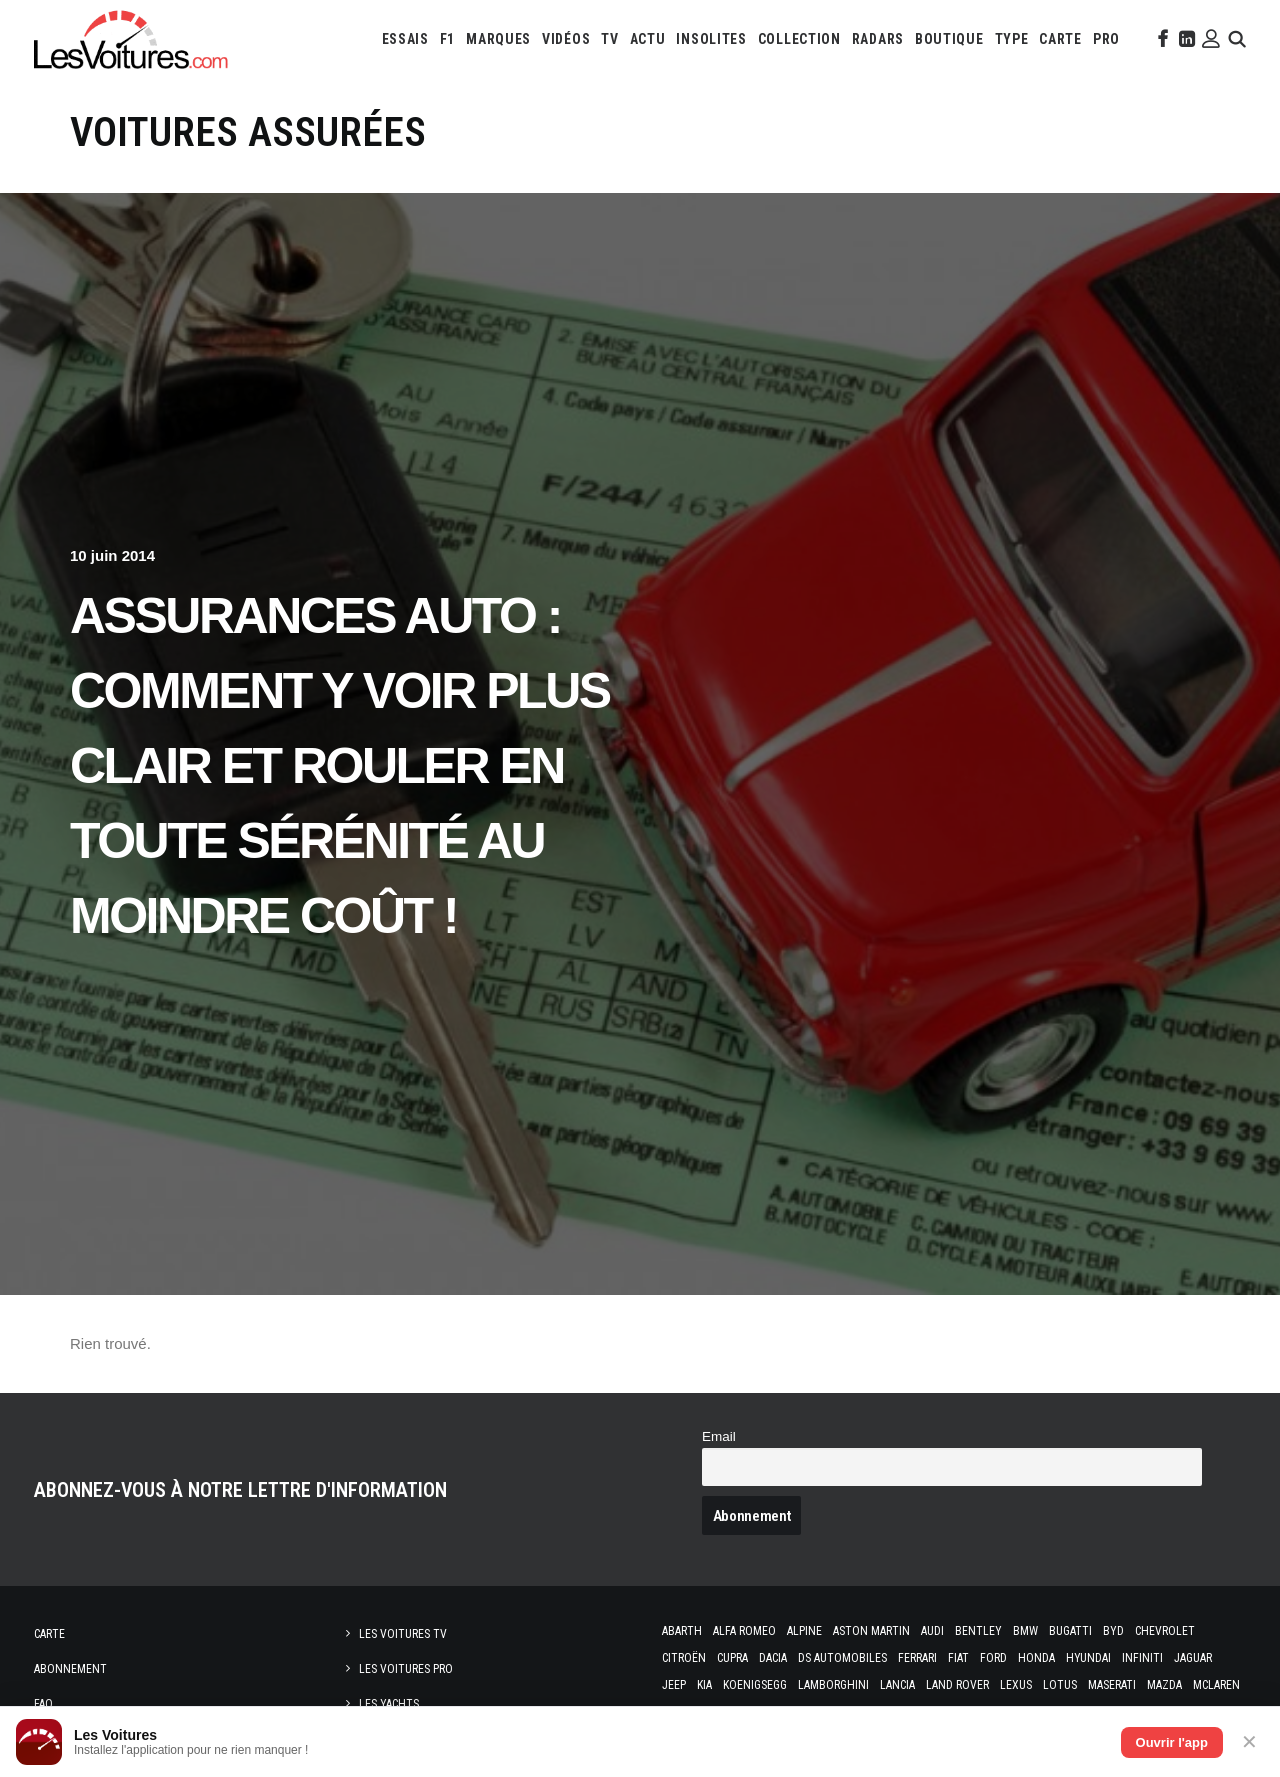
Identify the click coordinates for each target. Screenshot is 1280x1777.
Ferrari (917, 1658)
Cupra (732, 1658)
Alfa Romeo (744, 1631)
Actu (648, 39)
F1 (447, 39)
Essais (405, 39)
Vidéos (566, 39)
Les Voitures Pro (406, 1669)
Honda (1036, 1658)
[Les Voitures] (131, 39)
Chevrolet (1165, 1631)
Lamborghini (833, 1685)
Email (719, 1436)
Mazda (1164, 1685)
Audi (932, 1631)
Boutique (949, 39)
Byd (1113, 1631)
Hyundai (1088, 1658)
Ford (993, 1658)
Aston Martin (871, 1631)
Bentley (978, 1631)
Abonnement (70, 1669)
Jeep (674, 1685)
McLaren (1216, 1685)
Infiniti (1142, 1658)
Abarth (682, 1631)
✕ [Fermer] (1249, 1742)
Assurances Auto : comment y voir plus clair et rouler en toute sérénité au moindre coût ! (340, 766)
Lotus (1060, 1685)
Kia (704, 1685)
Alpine (804, 1631)
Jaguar (1193, 1658)
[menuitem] (405, 39)
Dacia (773, 1658)
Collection (799, 39)
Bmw (1025, 1631)
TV (609, 39)
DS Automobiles (842, 1658)
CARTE (1060, 39)
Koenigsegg (755, 1685)
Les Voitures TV (403, 1634)
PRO (1106, 39)
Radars (878, 39)
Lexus (1016, 1685)
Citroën (684, 1658)
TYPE (1012, 39)
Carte (49, 1634)
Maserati (1112, 1685)
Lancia (897, 1685)
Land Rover (957, 1685)
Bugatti (1070, 1631)
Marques (498, 39)
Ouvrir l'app (1172, 1742)
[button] (1161, 39)
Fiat (958, 1658)
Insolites (711, 39)
